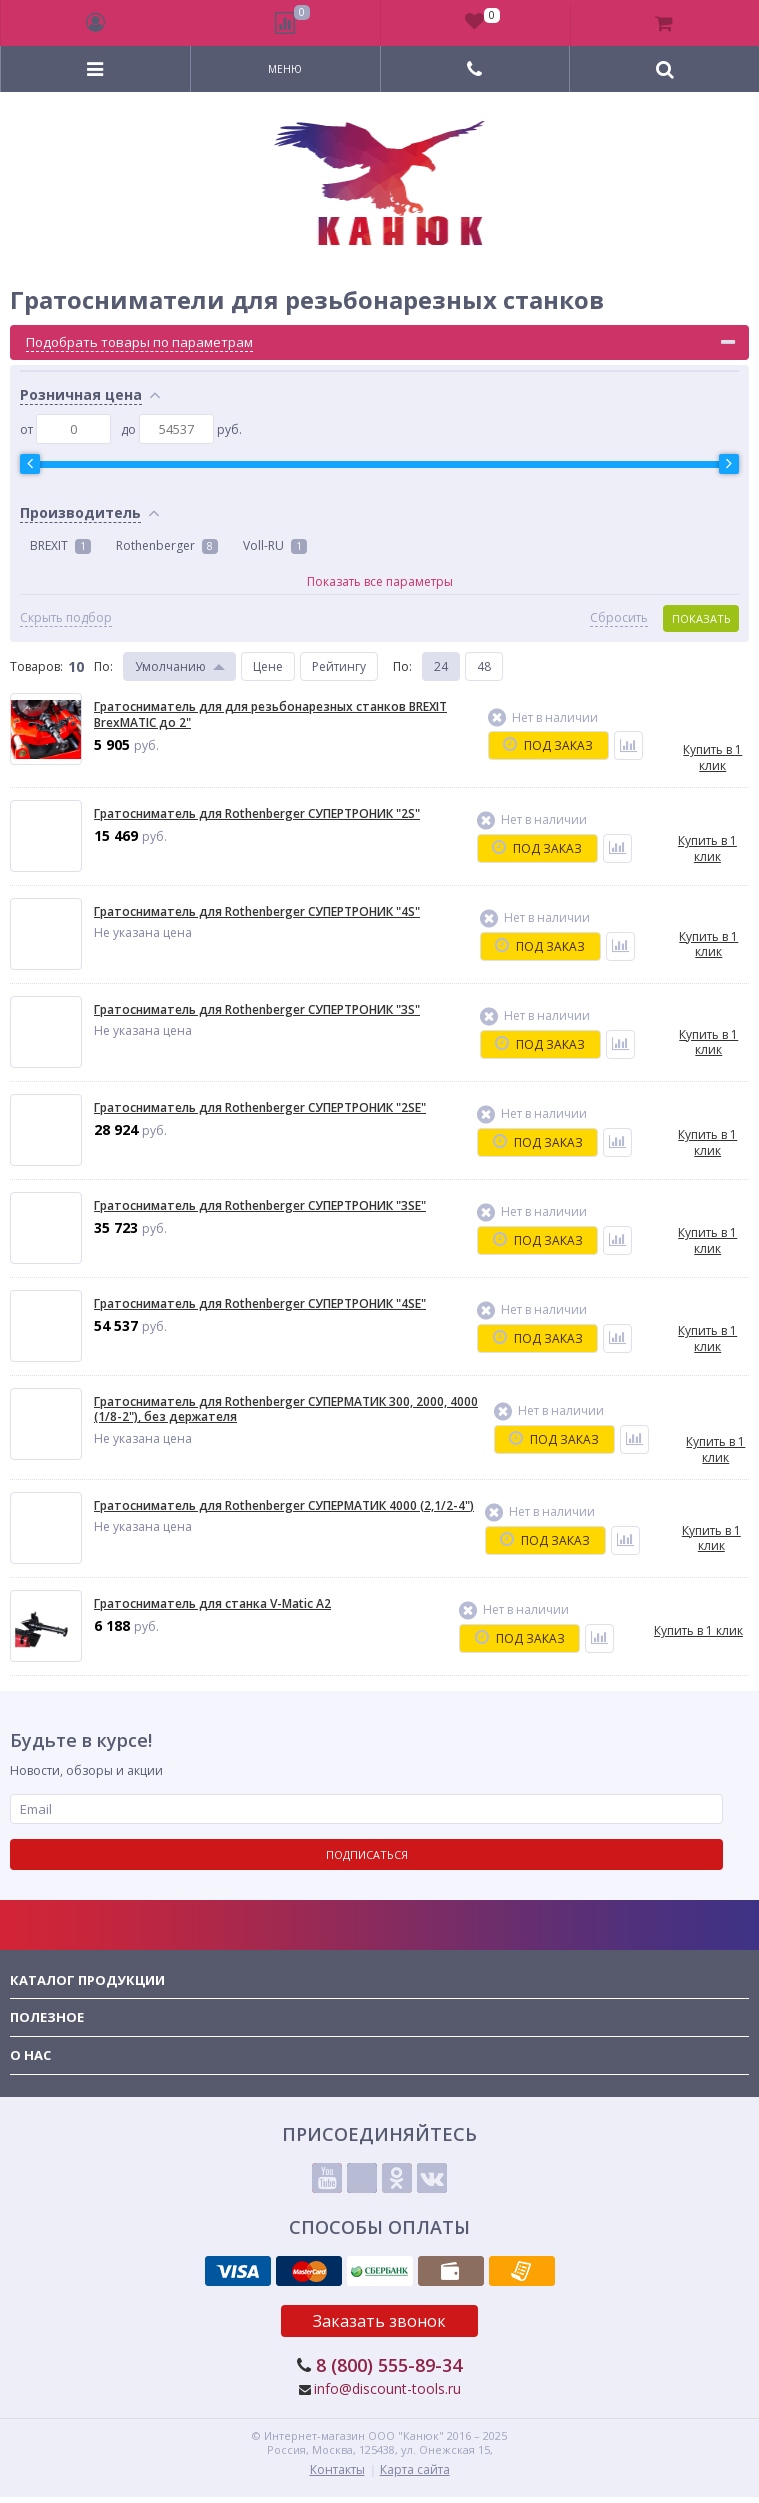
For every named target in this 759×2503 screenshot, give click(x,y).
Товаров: (36, 666)
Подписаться (367, 1854)
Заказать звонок (379, 2321)
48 (484, 666)
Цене (268, 666)
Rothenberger (167, 545)
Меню (285, 69)
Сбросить (619, 618)
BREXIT (60, 545)
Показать (701, 618)
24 (441, 666)
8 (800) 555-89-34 (389, 2365)
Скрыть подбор (66, 618)
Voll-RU (275, 545)
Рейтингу (339, 666)
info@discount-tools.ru (387, 2388)
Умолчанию (170, 666)
